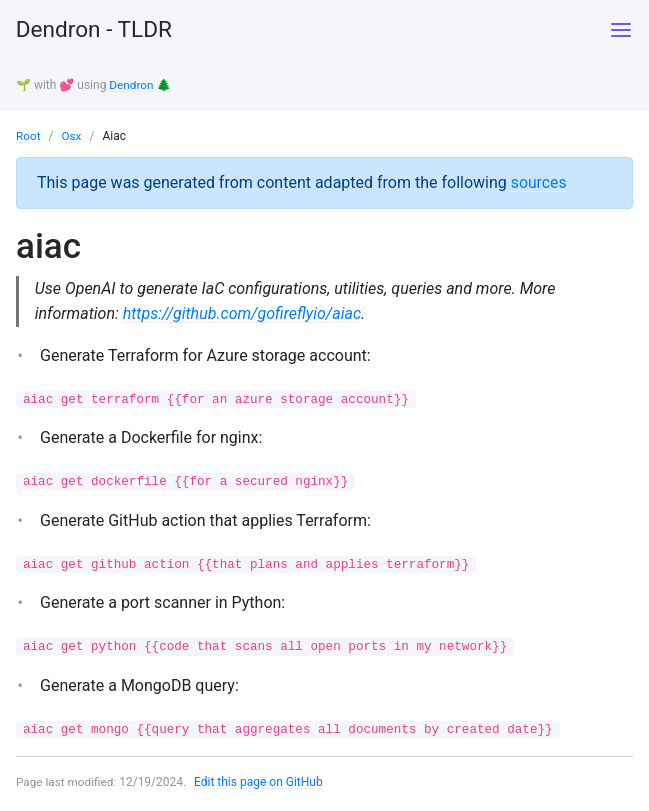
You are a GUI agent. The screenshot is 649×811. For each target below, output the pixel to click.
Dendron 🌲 (140, 85)
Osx (72, 135)
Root (28, 135)
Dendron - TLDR (99, 30)
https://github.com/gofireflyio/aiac (243, 313)
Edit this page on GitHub (260, 785)
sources (539, 181)
